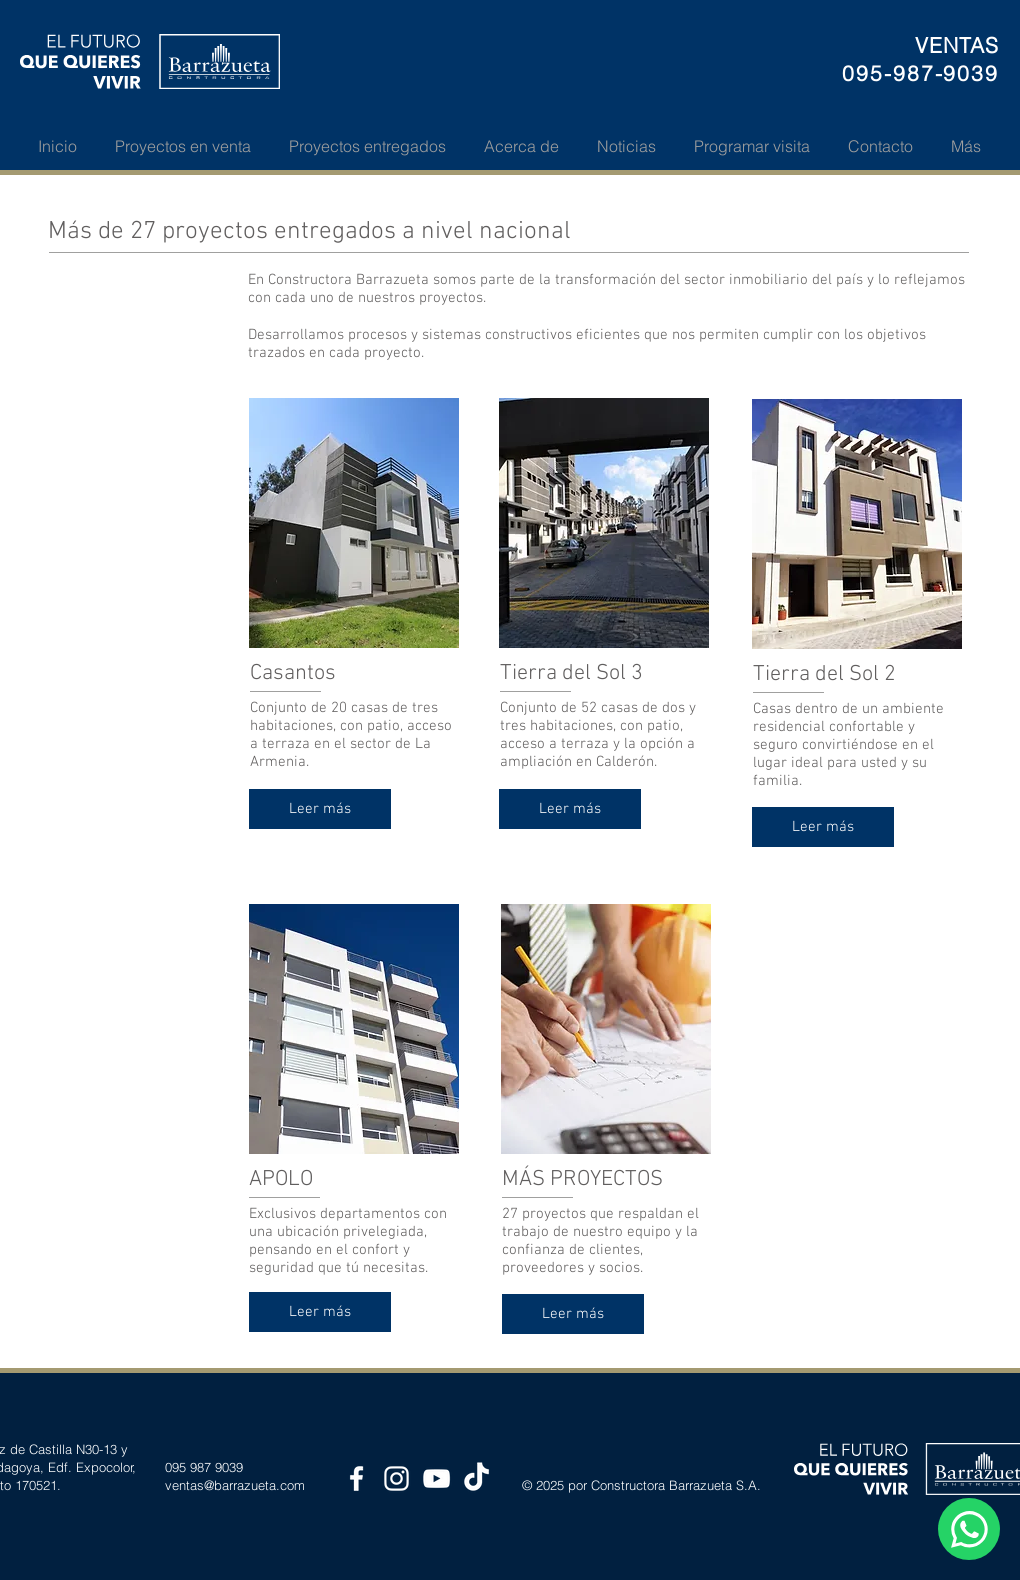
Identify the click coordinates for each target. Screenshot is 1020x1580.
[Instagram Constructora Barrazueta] (396, 1478)
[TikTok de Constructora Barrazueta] (476, 1478)
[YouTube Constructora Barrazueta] (436, 1478)
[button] (183, 146)
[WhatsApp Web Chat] (969, 1529)
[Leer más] (320, 809)
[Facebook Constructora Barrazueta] (356, 1478)
